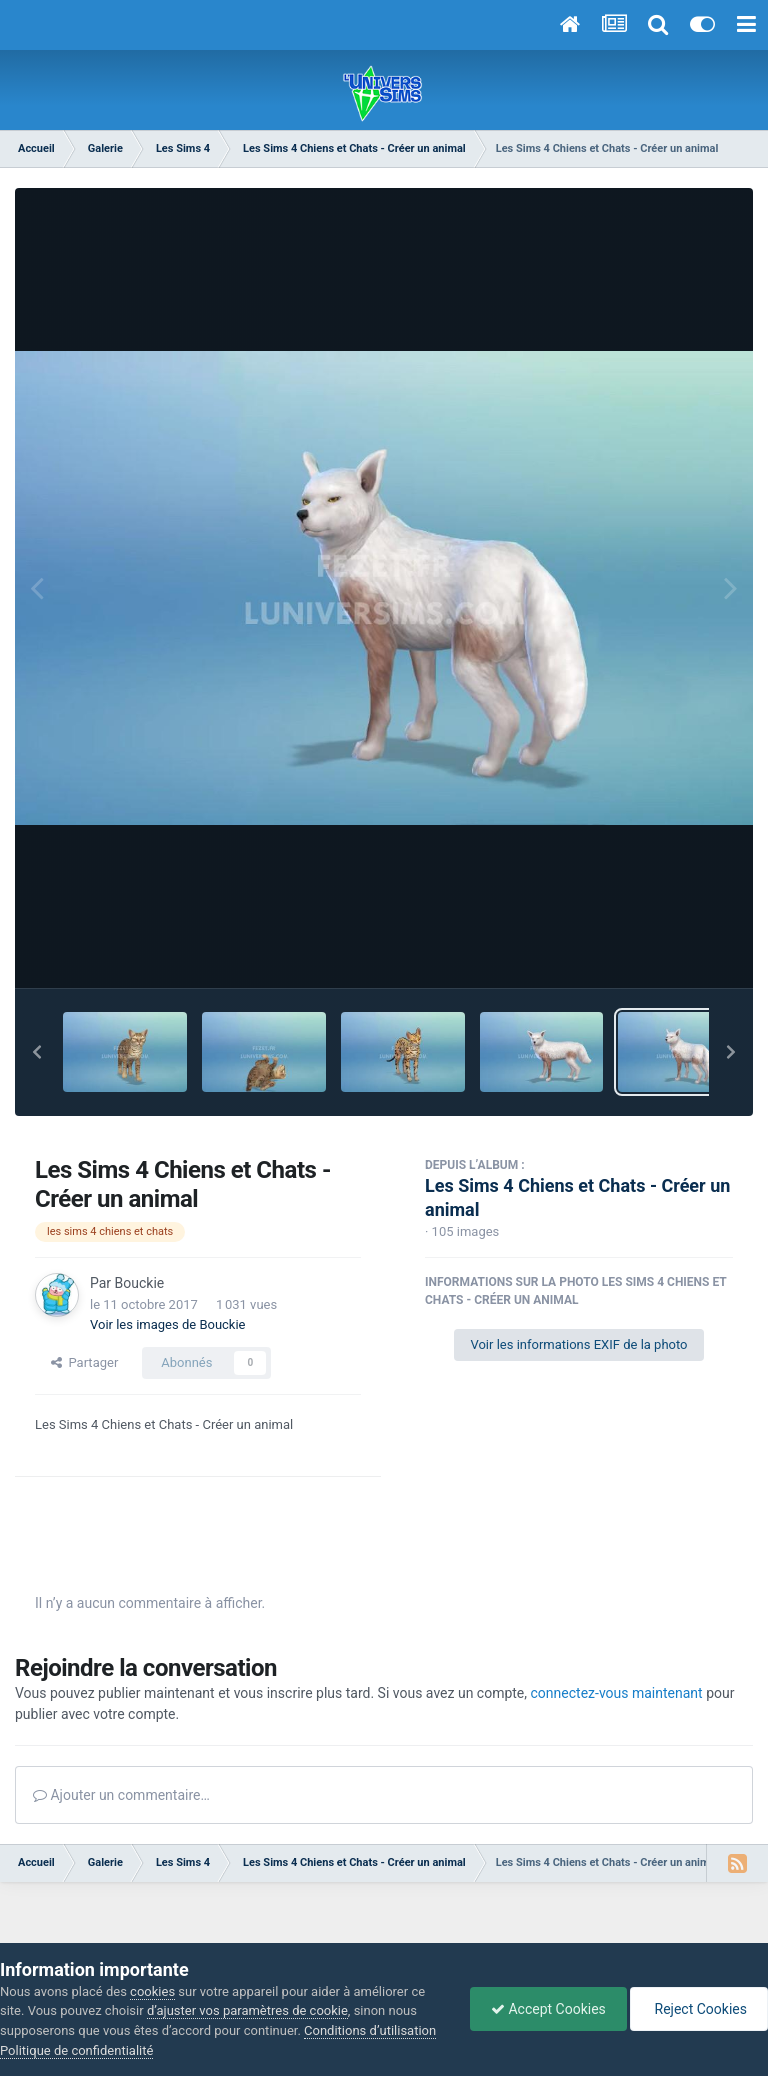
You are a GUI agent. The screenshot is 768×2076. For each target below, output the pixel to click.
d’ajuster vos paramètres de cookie (247, 2010)
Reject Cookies (699, 2009)
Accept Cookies (548, 2009)
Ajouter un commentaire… (121, 1795)
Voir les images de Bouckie (168, 1324)
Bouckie (140, 1283)
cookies (152, 1991)
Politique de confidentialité (76, 2050)
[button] (37, 1052)
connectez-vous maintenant (617, 1693)
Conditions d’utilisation (370, 2030)
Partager (84, 1362)
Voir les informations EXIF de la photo (578, 1344)
